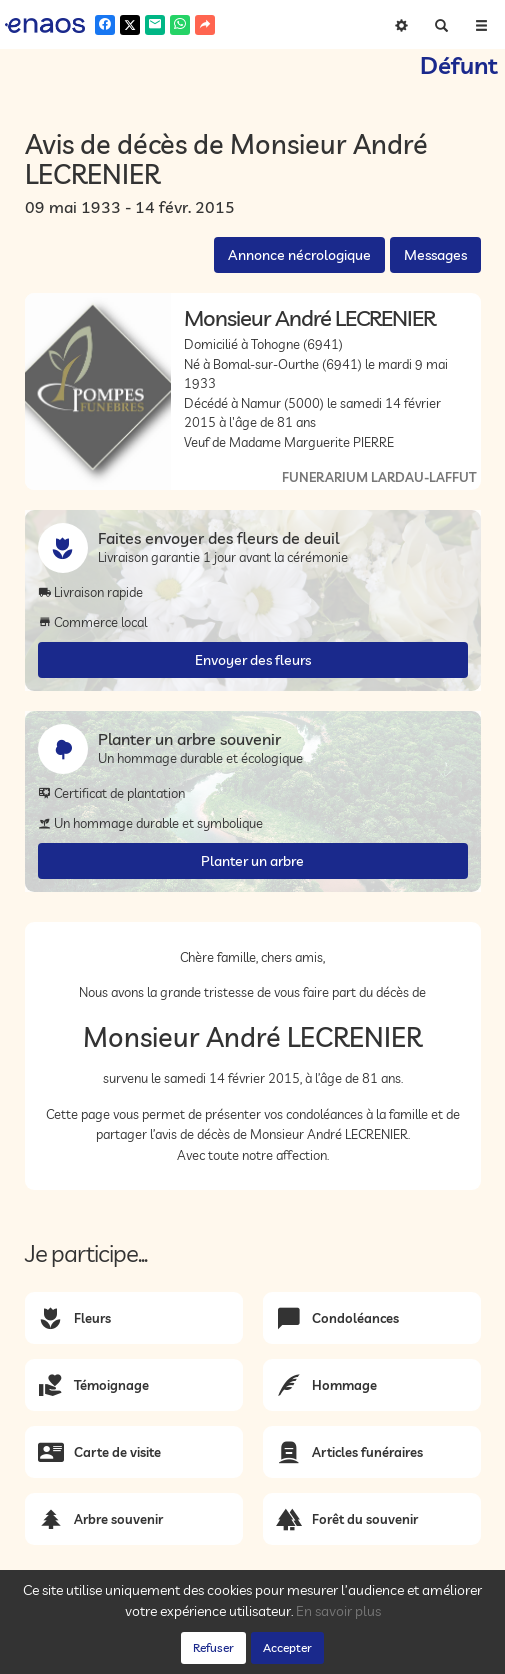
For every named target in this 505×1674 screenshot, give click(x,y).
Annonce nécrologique (299, 255)
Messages (435, 255)
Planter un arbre (252, 861)
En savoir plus (338, 1611)
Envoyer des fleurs (253, 660)
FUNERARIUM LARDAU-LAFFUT (379, 477)
